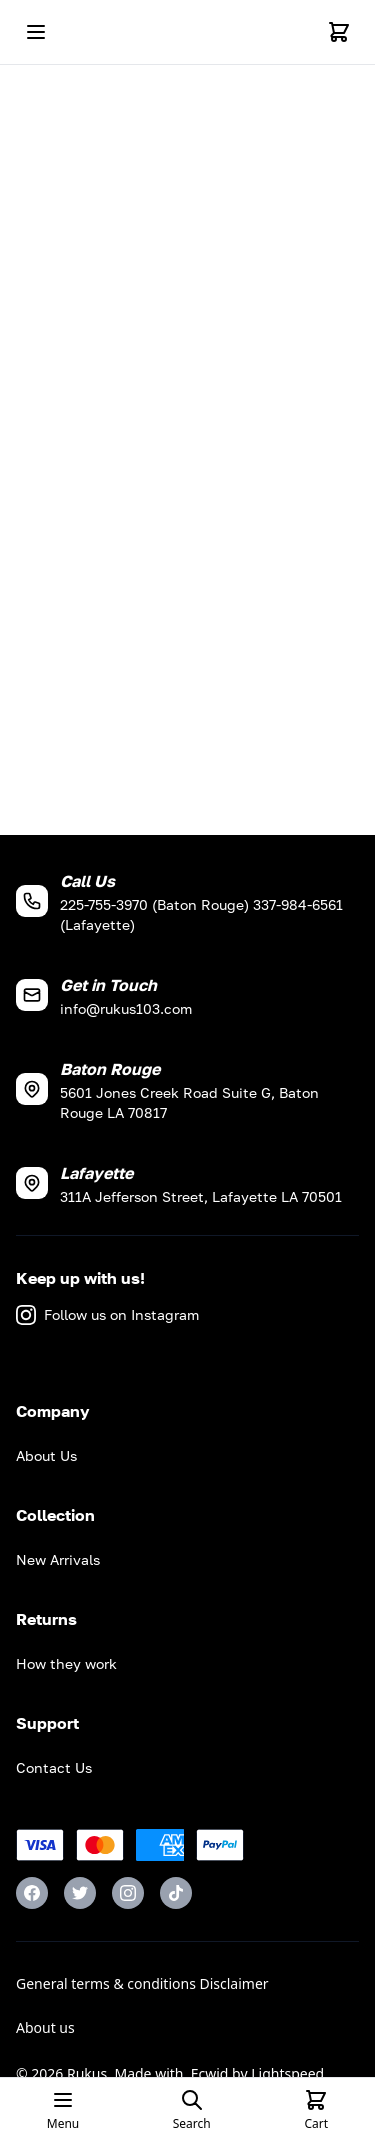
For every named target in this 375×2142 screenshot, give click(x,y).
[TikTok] (176, 1893)
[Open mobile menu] (36, 32)
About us (45, 2027)
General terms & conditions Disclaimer (142, 1983)
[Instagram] (128, 1893)
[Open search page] (192, 2110)
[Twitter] (80, 1893)
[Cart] (339, 32)
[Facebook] (32, 1893)
